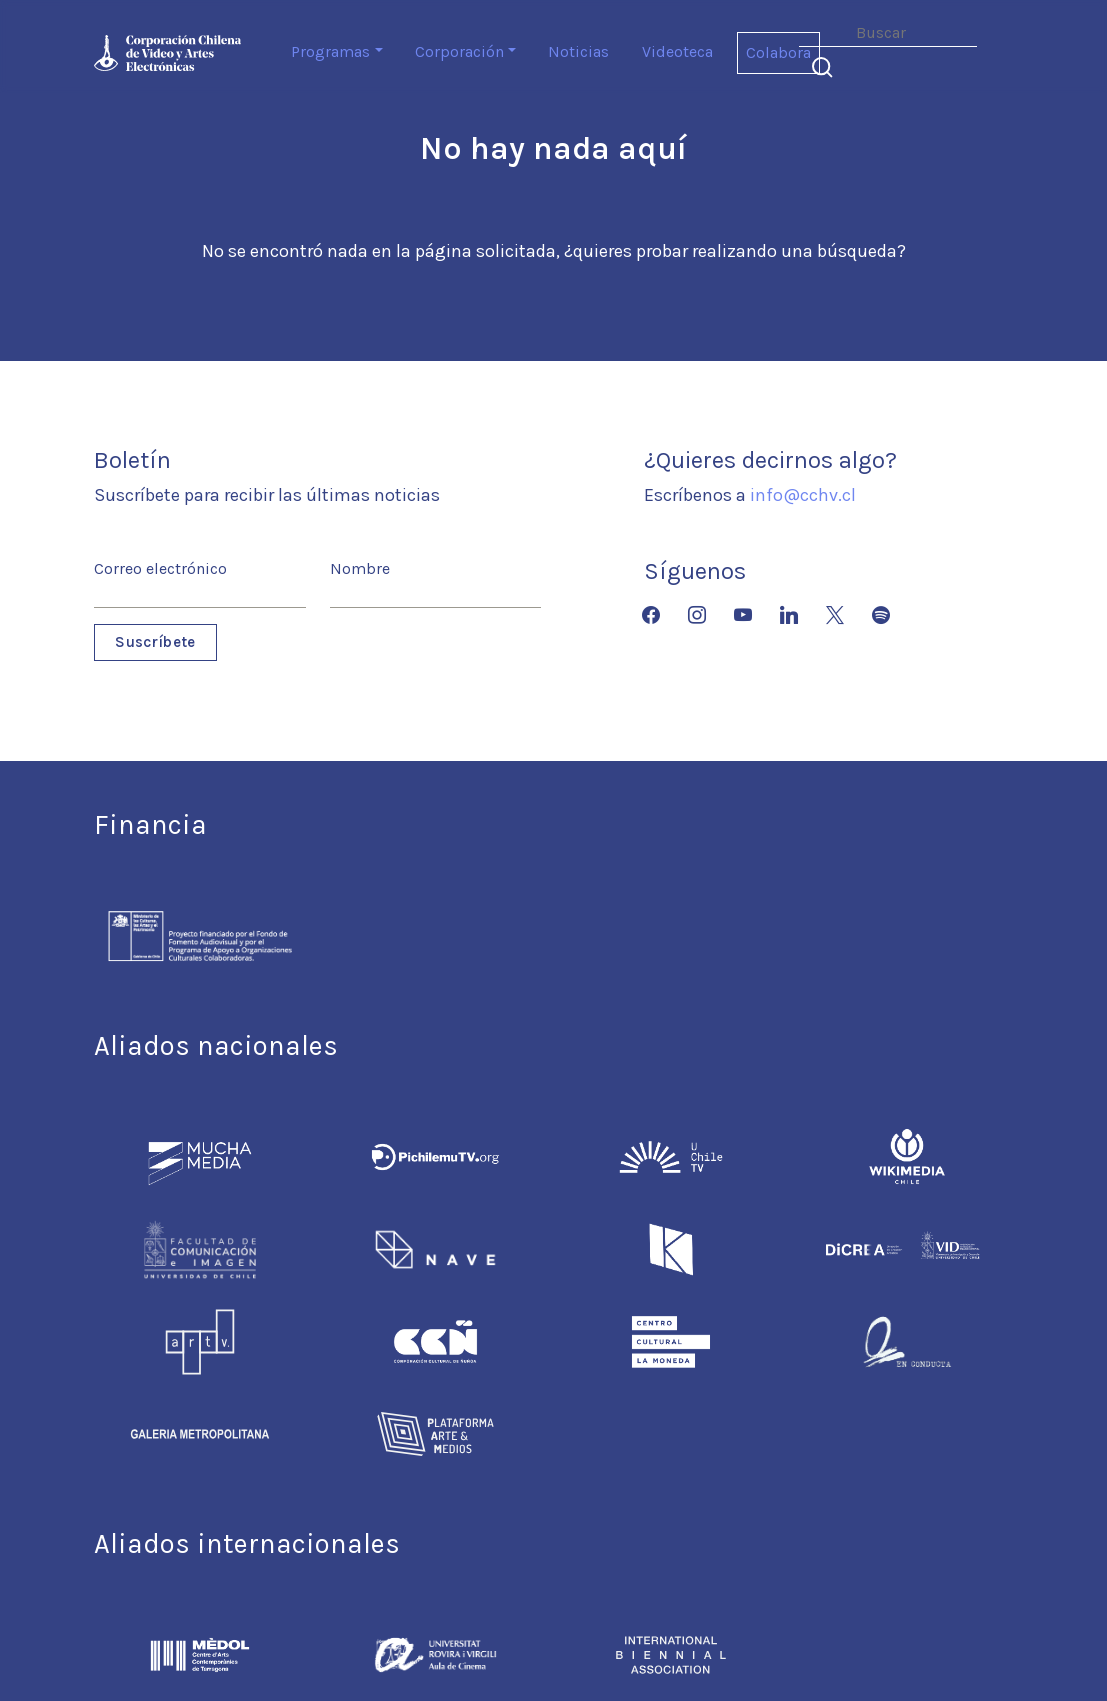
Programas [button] (330, 51)
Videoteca (677, 51)
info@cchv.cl (803, 495)
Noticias (578, 51)
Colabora (778, 52)
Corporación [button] (459, 51)
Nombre (360, 568)
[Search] (888, 33)
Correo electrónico (160, 568)
